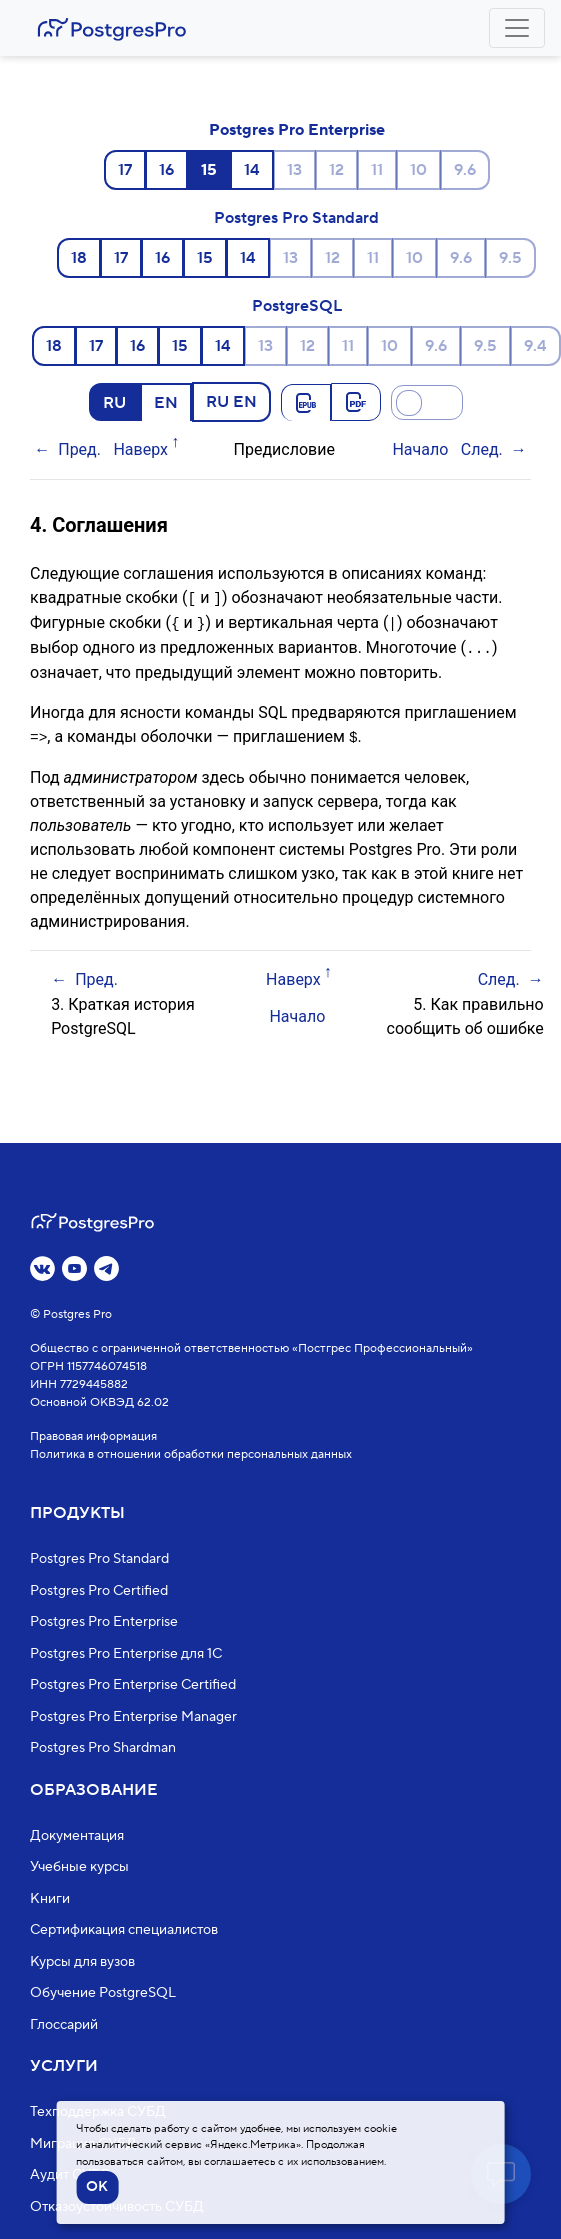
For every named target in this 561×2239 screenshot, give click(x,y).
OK (97, 2187)
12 (336, 170)
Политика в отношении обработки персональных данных (191, 1454)
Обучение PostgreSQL (103, 1993)
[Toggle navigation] (517, 28)
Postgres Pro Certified (99, 1591)
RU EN (231, 401)
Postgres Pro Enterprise (297, 130)
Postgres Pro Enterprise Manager (133, 1717)
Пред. (79, 449)
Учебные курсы (79, 1867)
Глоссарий (64, 2025)
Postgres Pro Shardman (103, 1748)
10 (418, 170)
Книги (50, 1899)
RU (114, 402)
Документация (77, 1836)
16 (166, 170)
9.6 (465, 170)
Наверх (140, 449)
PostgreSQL (297, 306)
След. (482, 449)
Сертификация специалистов (124, 1930)
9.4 (535, 346)
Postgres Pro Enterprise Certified (133, 1685)
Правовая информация (93, 1436)
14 (252, 170)
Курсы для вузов (82, 1962)
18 (79, 258)
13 (294, 170)
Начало (420, 449)
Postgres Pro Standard (296, 218)
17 (125, 170)
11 (377, 170)
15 (205, 258)
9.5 (510, 258)
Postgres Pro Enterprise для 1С (126, 1654)
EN (166, 402)
